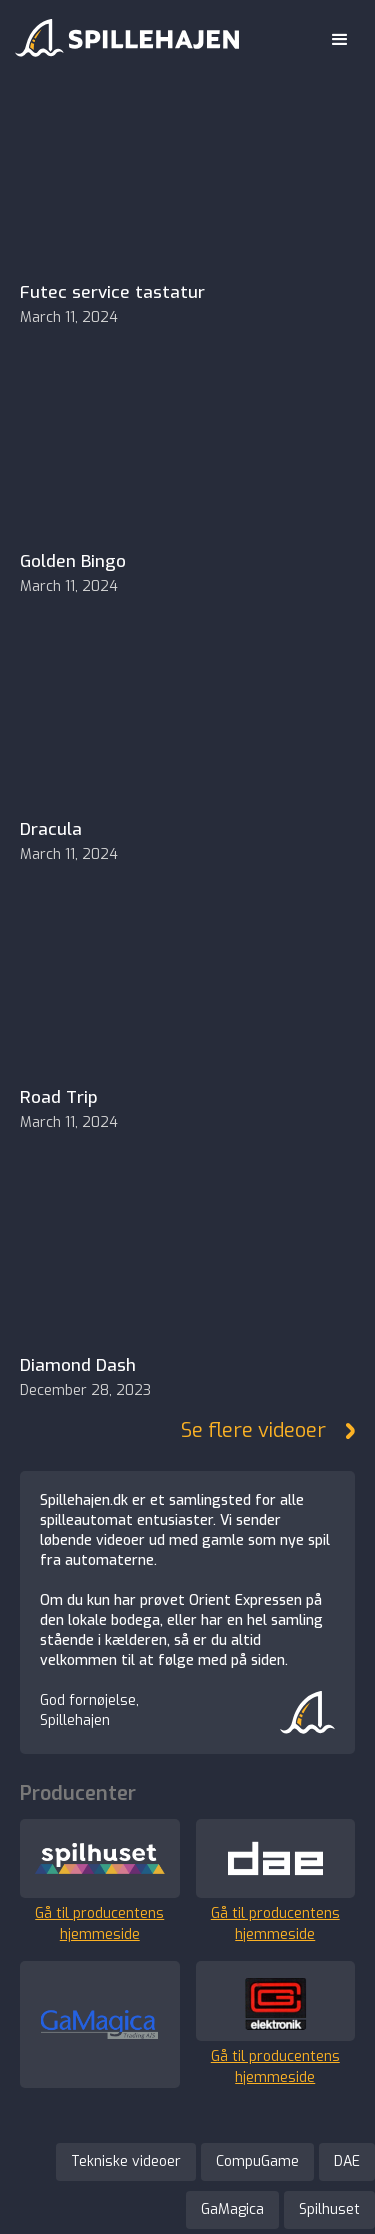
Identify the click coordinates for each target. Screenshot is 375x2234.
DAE (347, 2161)
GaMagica (232, 2209)
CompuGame (257, 2161)
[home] (122, 33)
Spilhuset (329, 2209)
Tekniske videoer (126, 2161)
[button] (340, 40)
